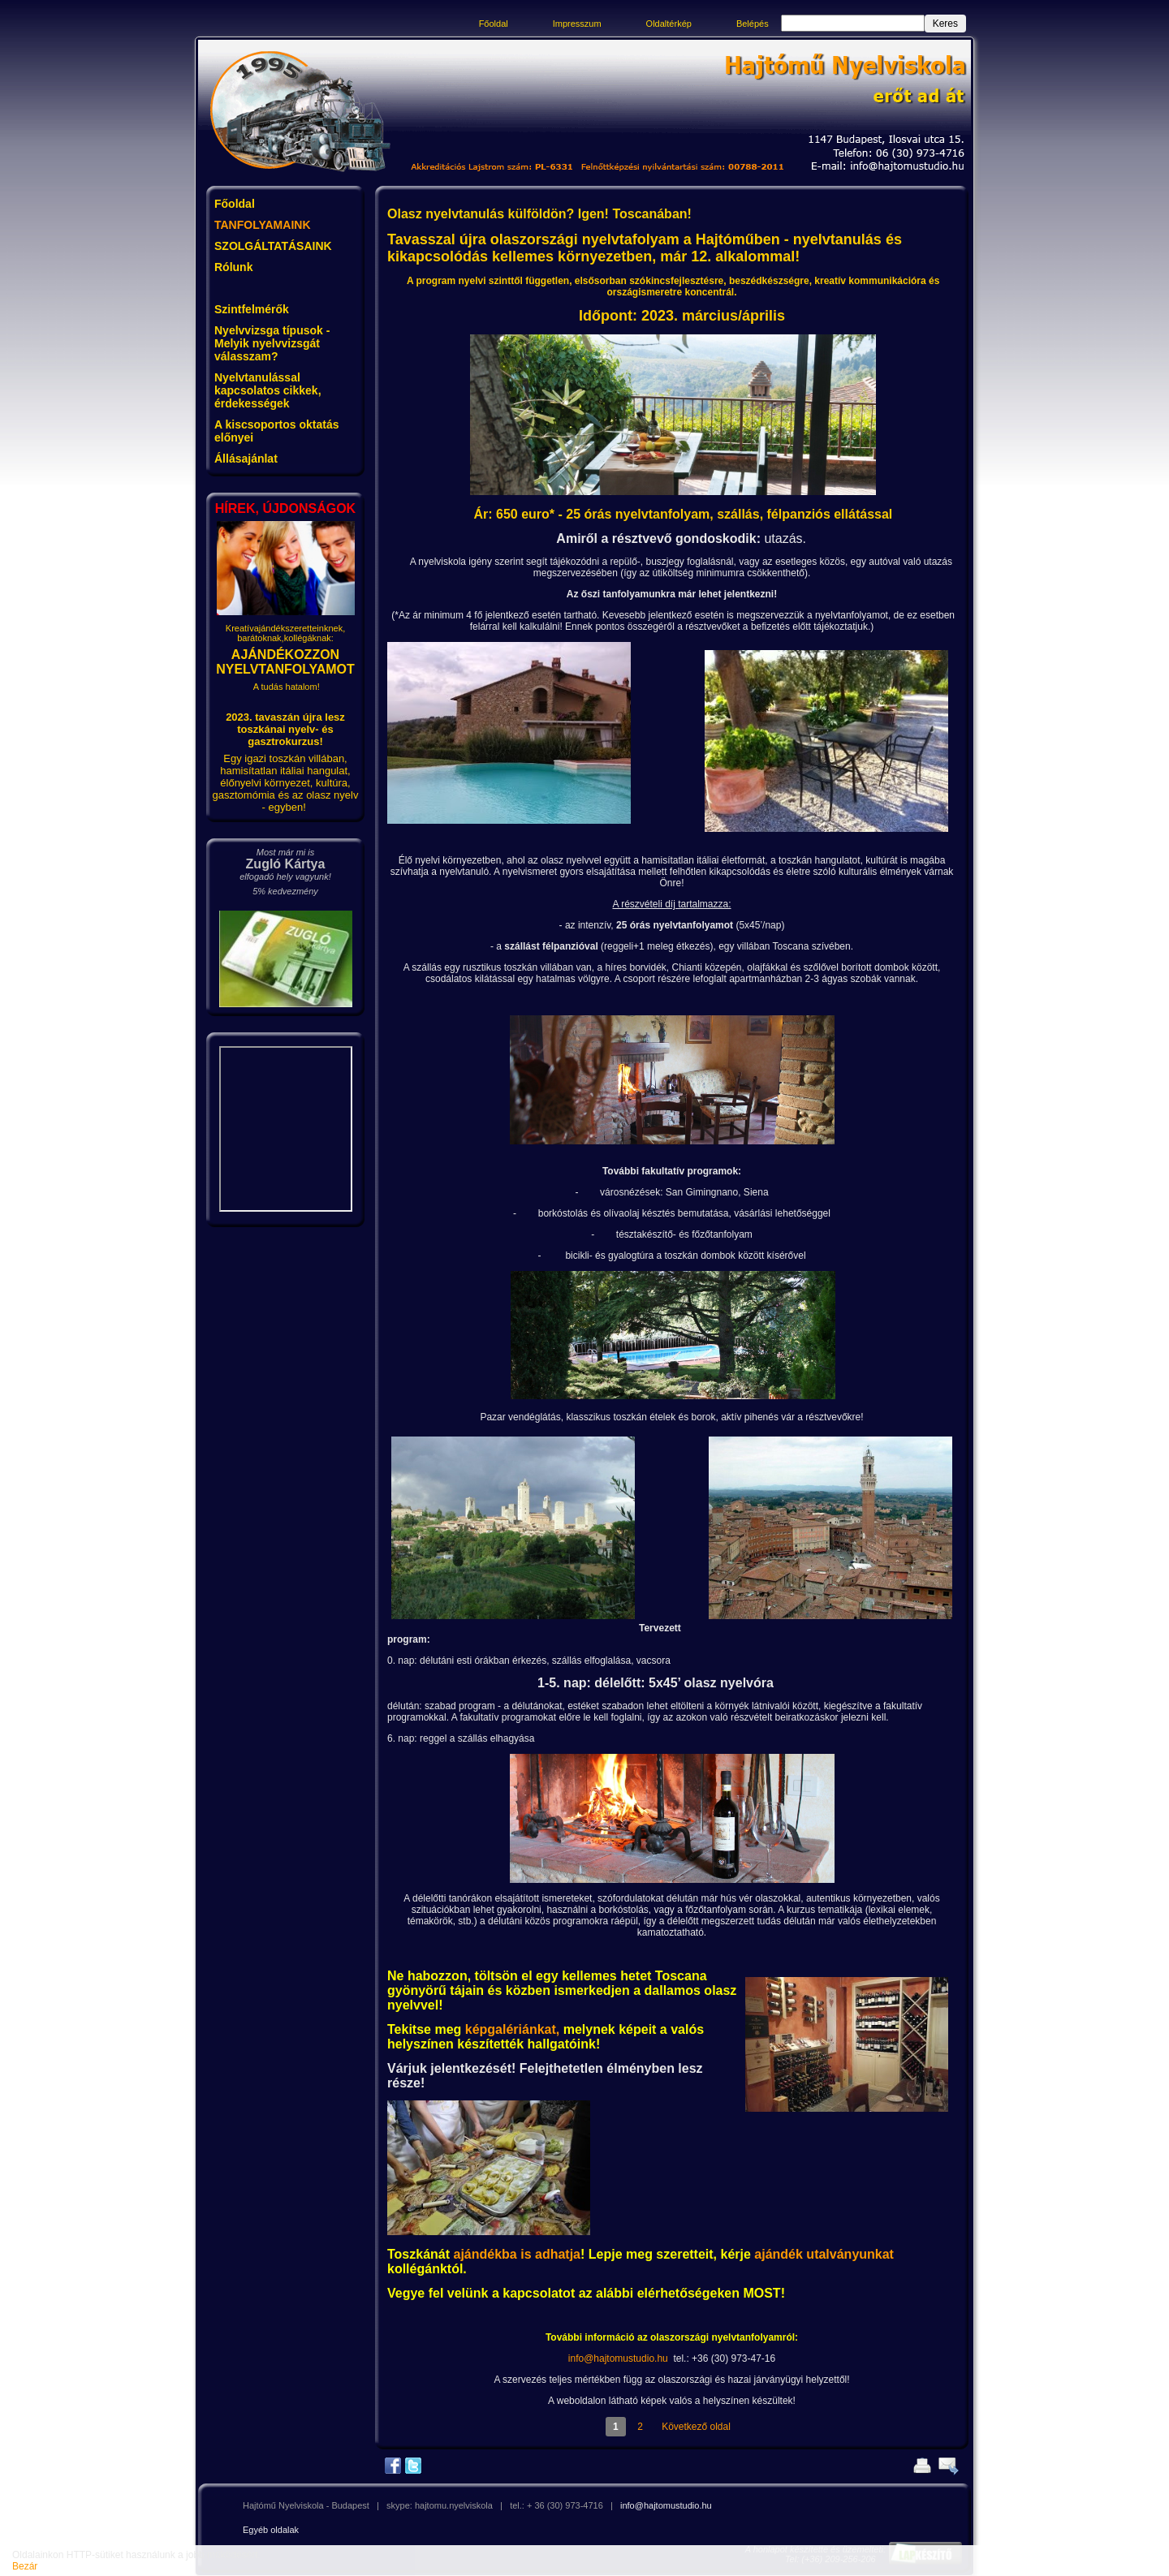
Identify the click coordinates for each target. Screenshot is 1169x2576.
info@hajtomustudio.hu (618, 2358)
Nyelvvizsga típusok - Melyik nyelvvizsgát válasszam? (272, 343)
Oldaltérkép (669, 23)
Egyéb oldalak (271, 2530)
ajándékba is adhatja (517, 2254)
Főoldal (493, 23)
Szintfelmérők (251, 309)
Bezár (24, 2566)
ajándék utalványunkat (824, 2254)
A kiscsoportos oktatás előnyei (276, 431)
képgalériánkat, (512, 2029)
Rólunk (233, 267)
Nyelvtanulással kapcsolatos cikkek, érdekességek (267, 390)
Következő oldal (696, 2426)
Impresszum (577, 23)
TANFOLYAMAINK (262, 224)
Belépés (752, 23)
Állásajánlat (246, 458)
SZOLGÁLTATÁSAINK (273, 245)
